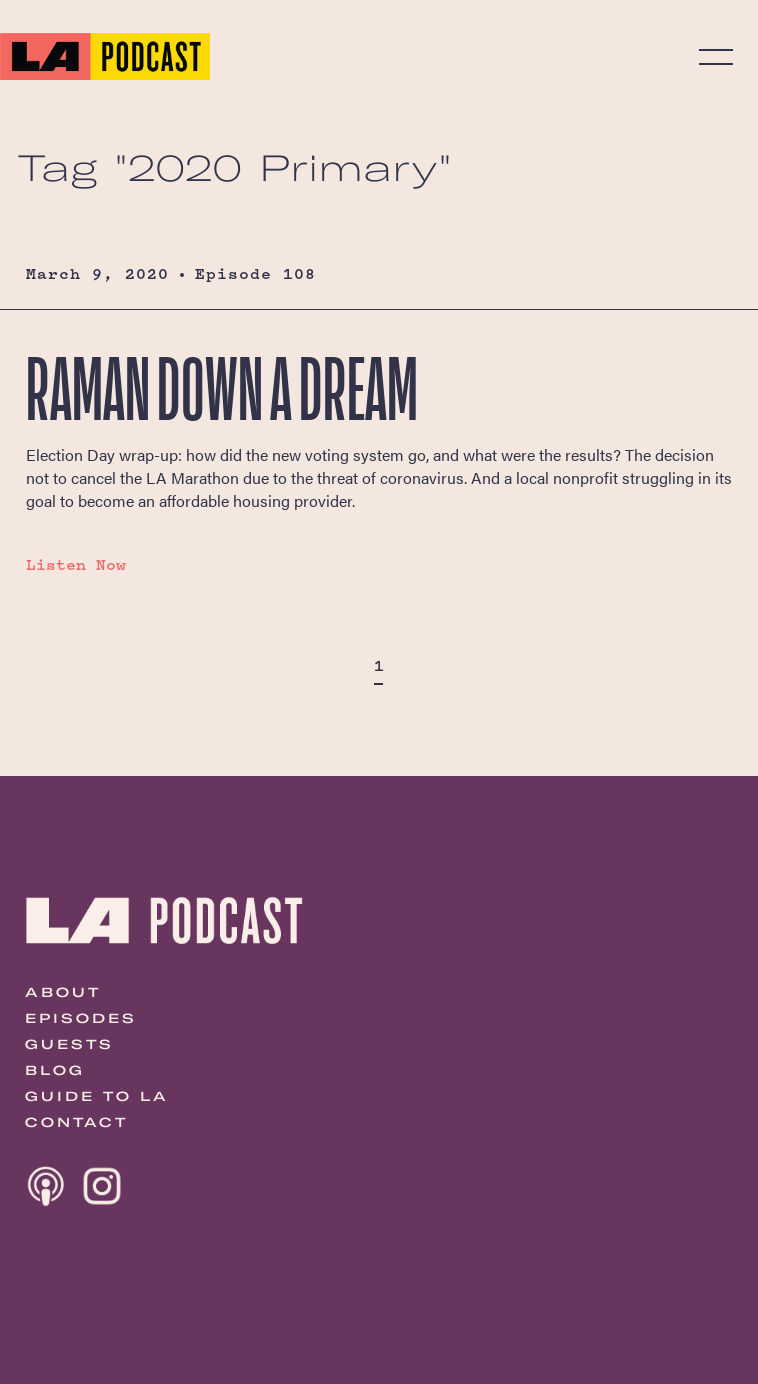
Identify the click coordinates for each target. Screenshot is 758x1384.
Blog (55, 1070)
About (63, 992)
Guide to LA (97, 1096)
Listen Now (76, 564)
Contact (76, 1122)
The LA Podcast (105, 56)
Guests (69, 1044)
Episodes (81, 1018)
